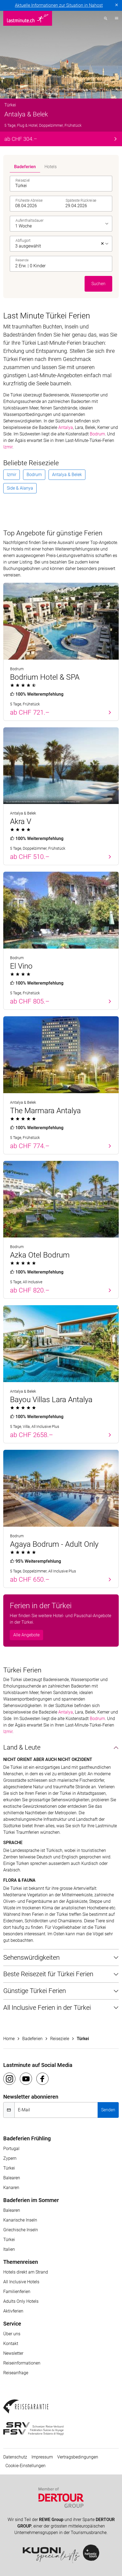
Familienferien (16, 2291)
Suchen (98, 283)
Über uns (11, 2333)
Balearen (11, 2177)
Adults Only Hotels (20, 2301)
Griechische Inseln (20, 2229)
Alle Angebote (26, 1634)
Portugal (11, 2148)
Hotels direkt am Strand (25, 2272)
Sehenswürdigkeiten (31, 1957)
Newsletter (13, 2353)
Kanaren (11, 2187)
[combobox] (62, 183)
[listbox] (62, 224)
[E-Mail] (56, 2110)
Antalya (65, 427)
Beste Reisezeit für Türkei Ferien (48, 1974)
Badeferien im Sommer (31, 2200)
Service (12, 2323)
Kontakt (10, 2343)
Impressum (42, 2457)
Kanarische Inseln (20, 2220)
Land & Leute (21, 1747)
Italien (9, 2249)
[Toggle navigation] (115, 18)
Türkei (9, 2168)
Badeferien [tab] (25, 166)
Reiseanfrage (15, 2372)
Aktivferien (13, 2311)
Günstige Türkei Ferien (34, 1991)
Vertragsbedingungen (77, 2457)
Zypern (10, 2158)
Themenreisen (20, 2262)
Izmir (7, 447)
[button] (62, 264)
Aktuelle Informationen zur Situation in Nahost (59, 5)
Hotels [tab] (50, 166)
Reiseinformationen (21, 2363)
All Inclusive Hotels (21, 2281)
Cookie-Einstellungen (25, 2465)
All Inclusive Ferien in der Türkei (47, 2007)
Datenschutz (15, 2457)
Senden (108, 2109)
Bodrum (97, 434)
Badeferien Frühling (27, 2138)
